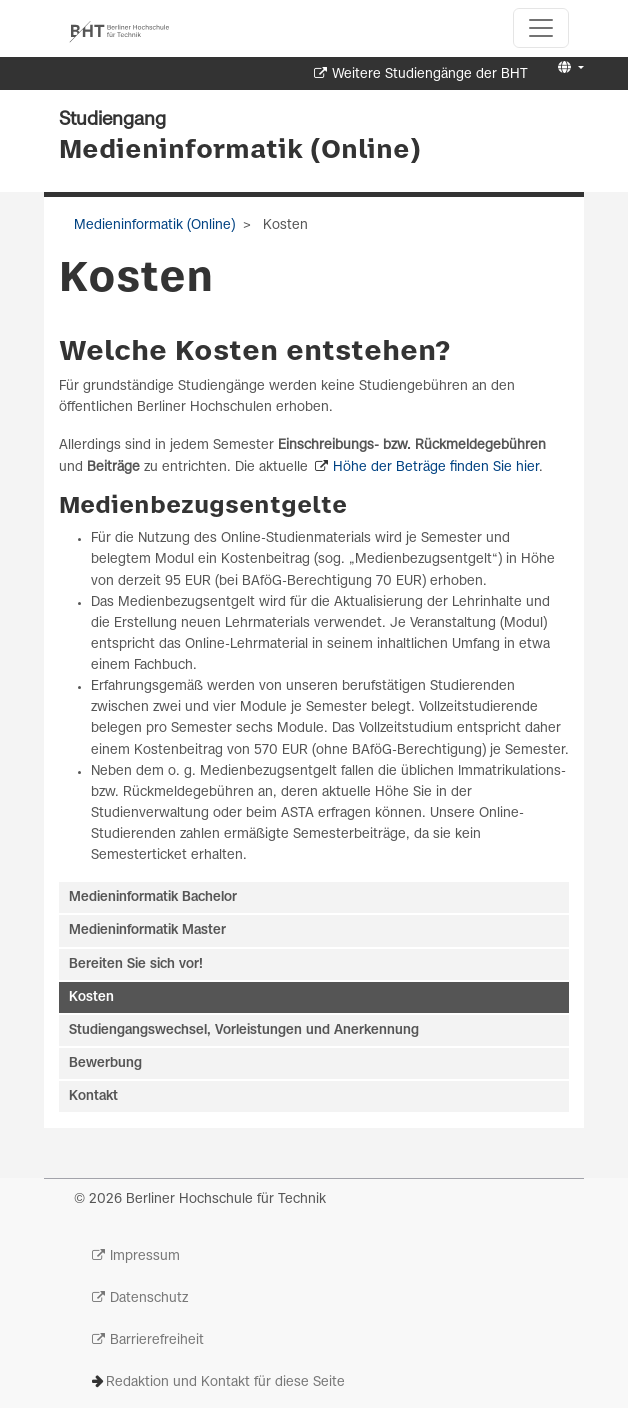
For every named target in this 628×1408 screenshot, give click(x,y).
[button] (568, 68)
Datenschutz (149, 1298)
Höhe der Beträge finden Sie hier (436, 467)
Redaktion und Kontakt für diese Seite (225, 1382)
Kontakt (93, 1096)
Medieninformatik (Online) (240, 151)
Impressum (145, 1256)
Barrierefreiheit (157, 1340)
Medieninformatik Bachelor (153, 897)
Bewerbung (105, 1063)
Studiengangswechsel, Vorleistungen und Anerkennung (244, 1030)
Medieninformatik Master (147, 930)
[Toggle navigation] (541, 28)
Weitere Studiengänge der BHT (430, 74)
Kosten (91, 997)
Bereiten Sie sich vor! (136, 964)
